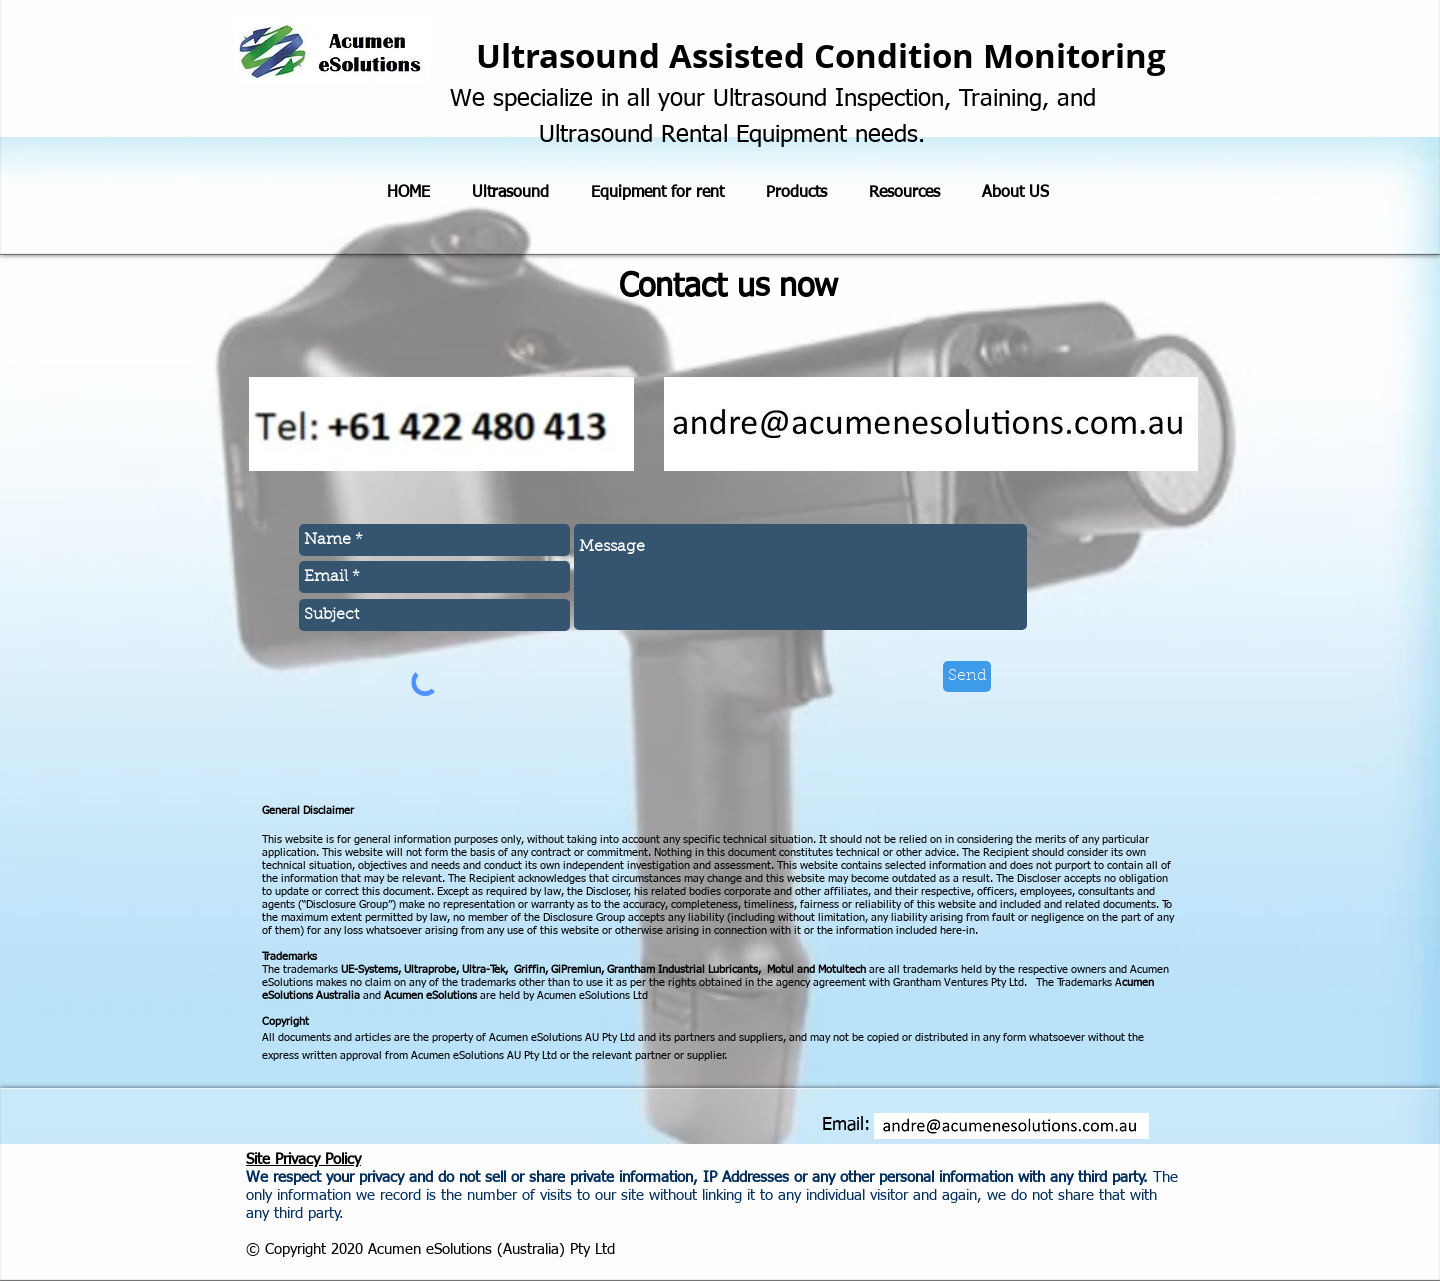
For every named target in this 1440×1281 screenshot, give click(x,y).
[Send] (967, 676)
